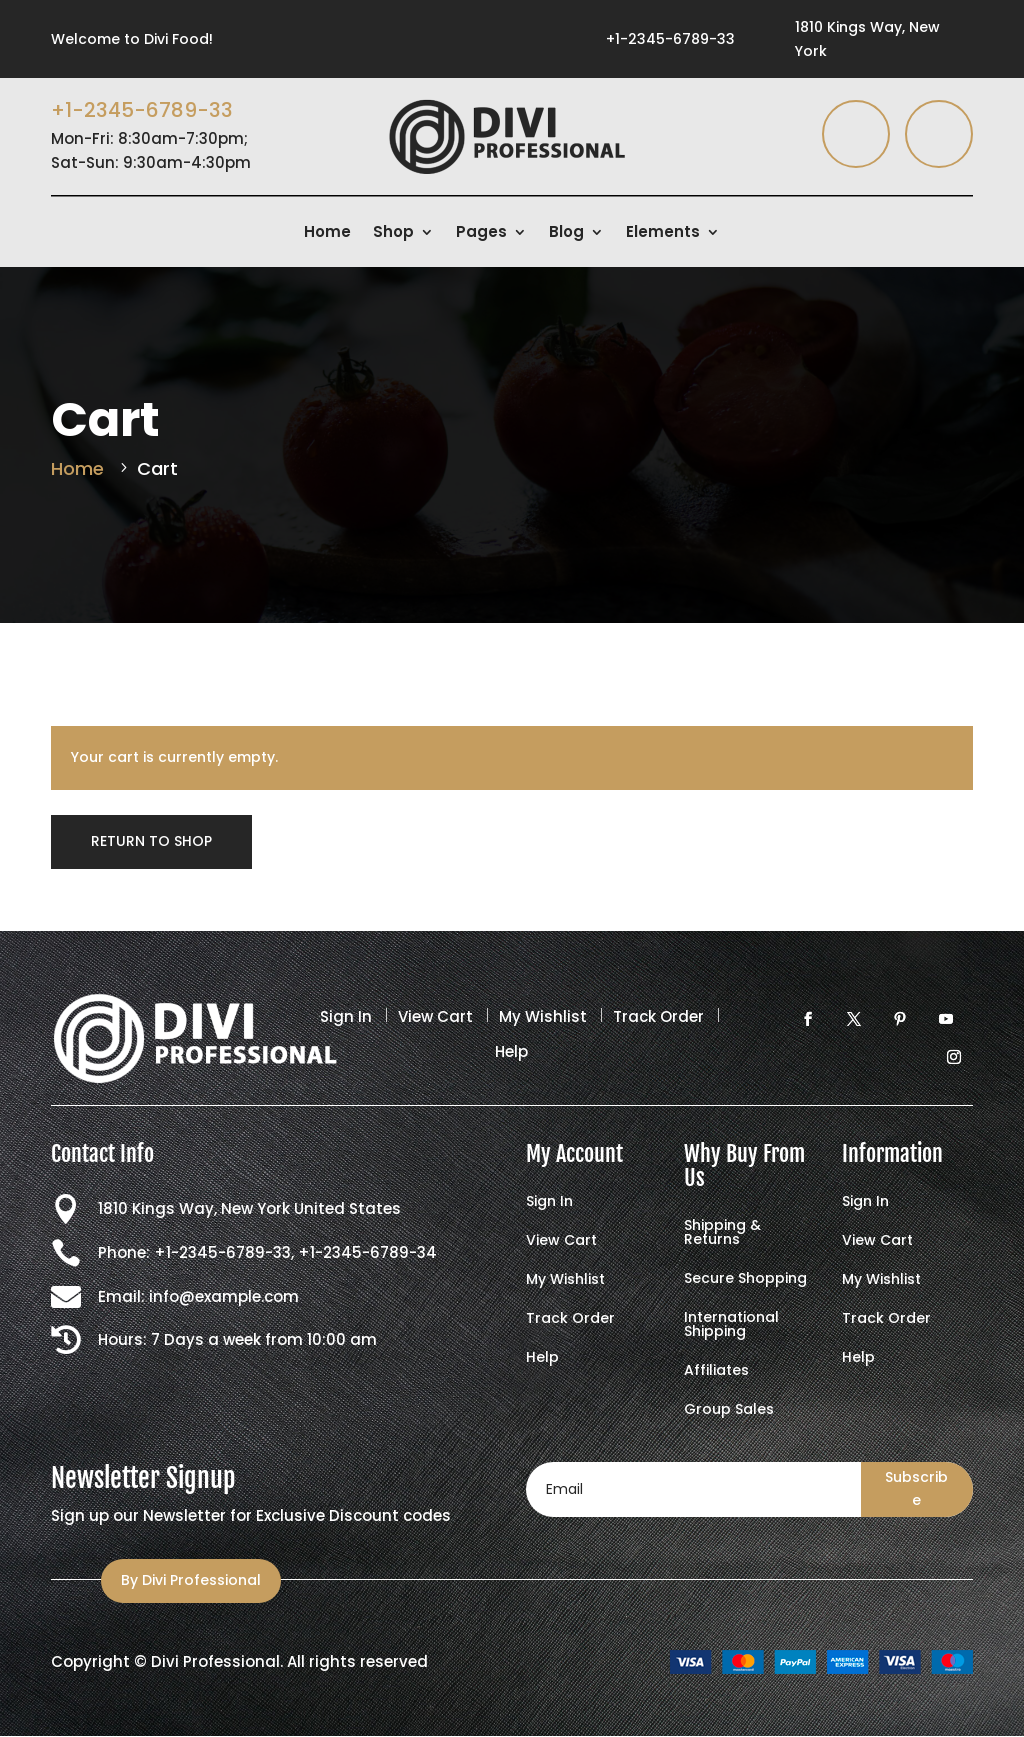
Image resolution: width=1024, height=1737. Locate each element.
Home (327, 233)
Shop (393, 233)
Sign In (346, 1016)
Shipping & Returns (722, 1233)
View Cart (435, 1016)
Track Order (658, 1016)
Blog (566, 233)
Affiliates (716, 1371)
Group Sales (729, 1410)
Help (511, 1051)
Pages (481, 233)
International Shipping (731, 1325)
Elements (663, 233)
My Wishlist (543, 1016)
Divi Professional (215, 1661)
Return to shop (151, 841)
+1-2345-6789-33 (670, 39)
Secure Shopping (745, 1279)
